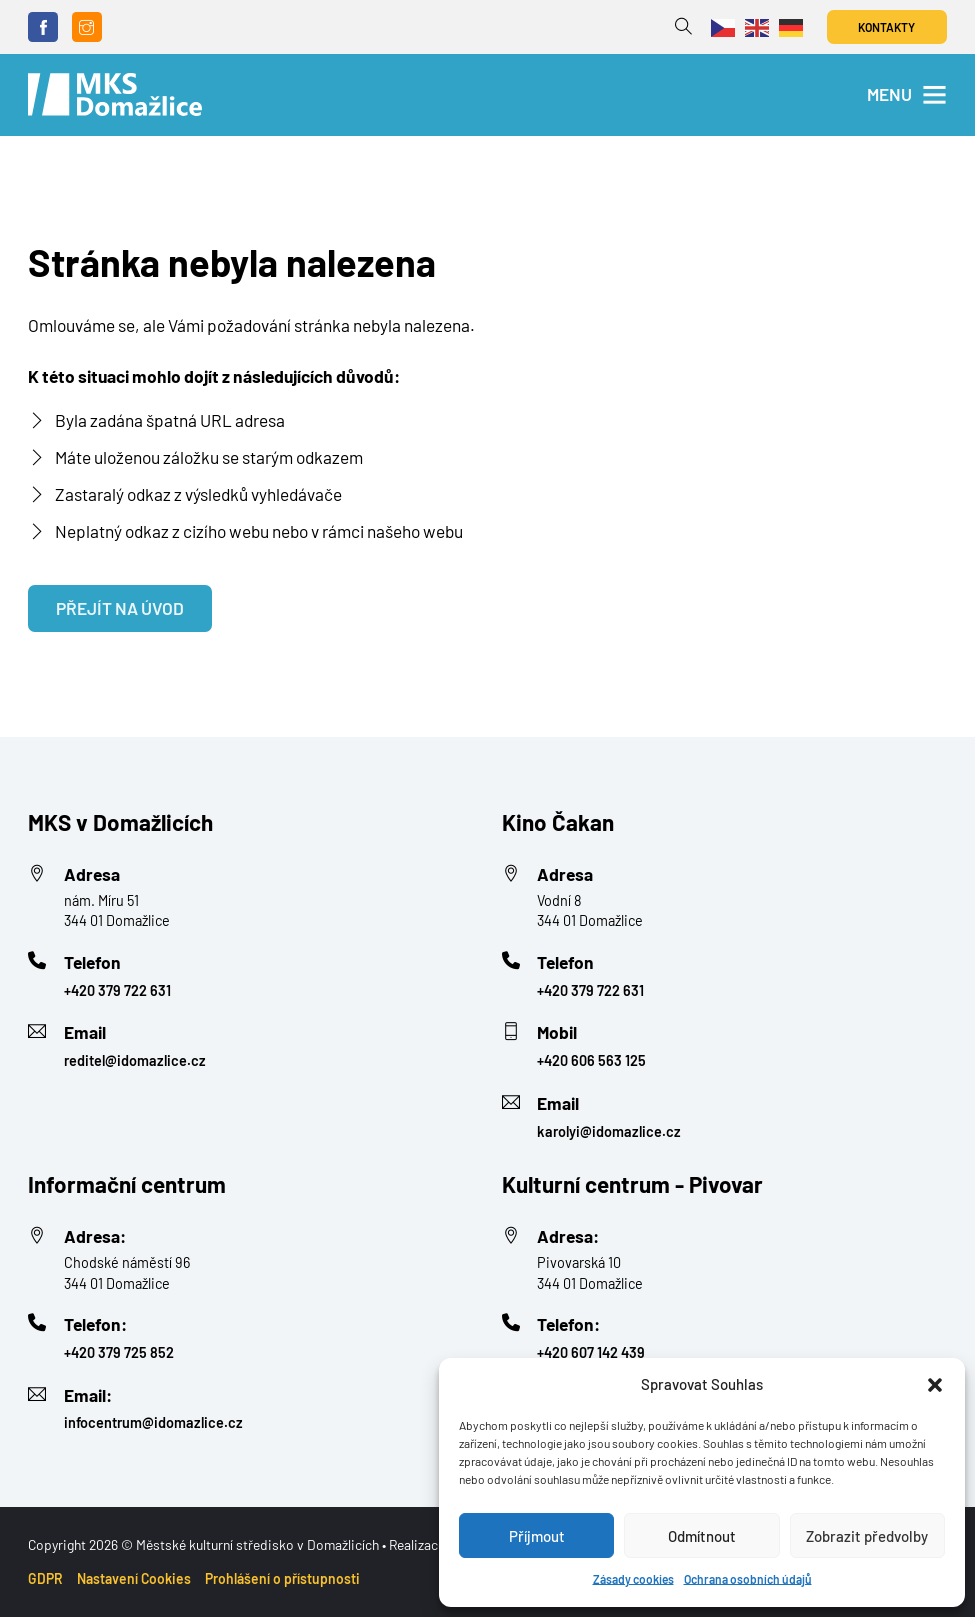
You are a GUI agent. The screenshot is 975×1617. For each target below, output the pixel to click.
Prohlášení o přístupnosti (282, 1578)
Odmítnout (702, 1536)
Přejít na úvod (120, 608)
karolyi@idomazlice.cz (609, 1131)
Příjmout (537, 1536)
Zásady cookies (633, 1579)
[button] (935, 1385)
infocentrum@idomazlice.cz (153, 1422)
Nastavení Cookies (134, 1578)
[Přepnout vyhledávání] (683, 26)
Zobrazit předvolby (867, 1536)
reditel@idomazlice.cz (135, 1060)
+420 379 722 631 (117, 990)
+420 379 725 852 (119, 1352)
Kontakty (886, 27)
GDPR (45, 1578)
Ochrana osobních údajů (748, 1579)
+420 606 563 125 (591, 1060)
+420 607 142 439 (591, 1352)
